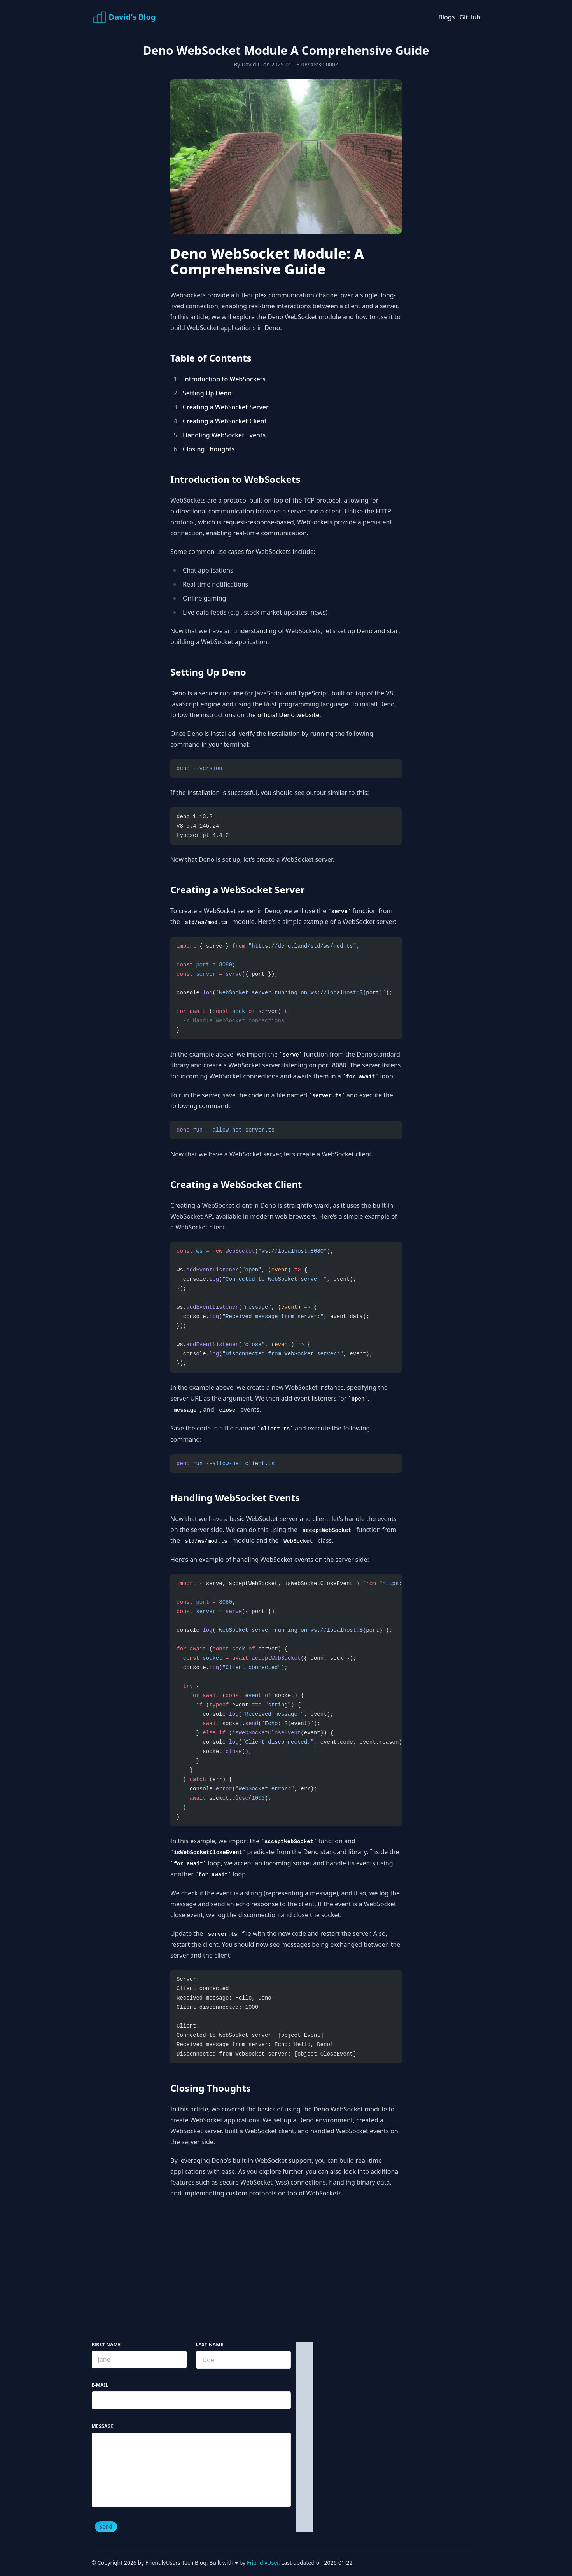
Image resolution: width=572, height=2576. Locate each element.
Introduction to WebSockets (224, 379)
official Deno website (288, 715)
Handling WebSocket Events (224, 435)
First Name (106, 2345)
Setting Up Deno (207, 393)
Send (106, 2526)
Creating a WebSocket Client (225, 421)
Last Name (209, 2345)
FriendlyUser (262, 2562)
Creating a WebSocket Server (226, 407)
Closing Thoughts (208, 449)
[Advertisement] (286, 2274)
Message (103, 2426)
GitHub (469, 17)
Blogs (446, 17)
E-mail (100, 2385)
